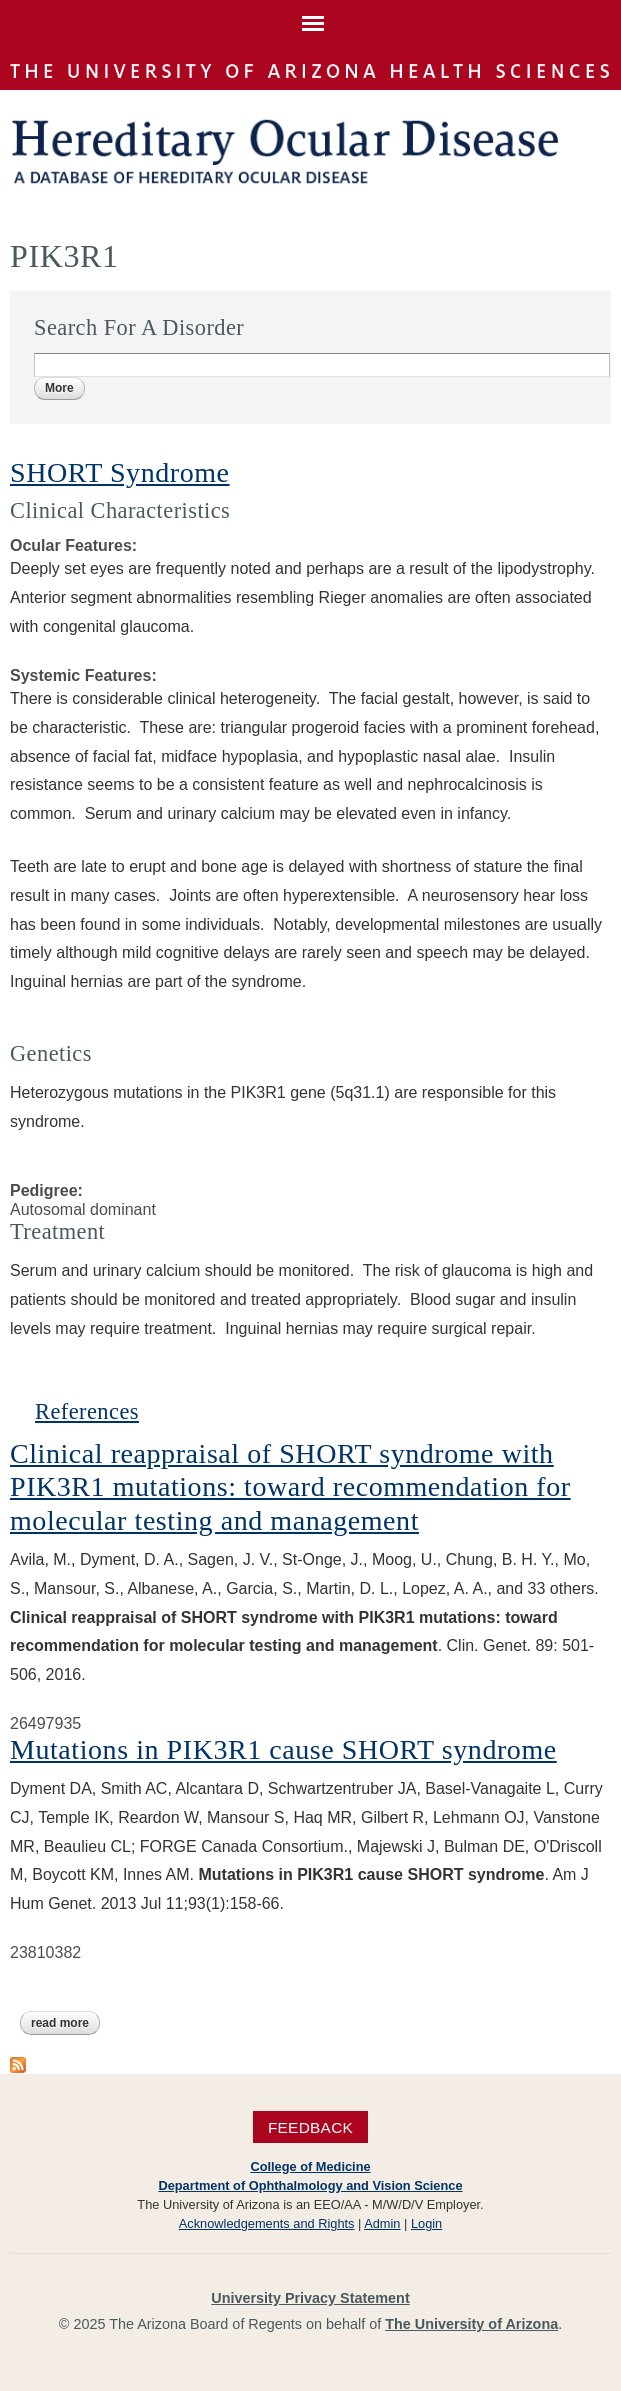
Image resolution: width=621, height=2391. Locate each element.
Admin (382, 2223)
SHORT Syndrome (120, 472)
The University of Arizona (471, 2324)
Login (426, 2223)
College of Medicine (310, 2166)
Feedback (310, 2126)
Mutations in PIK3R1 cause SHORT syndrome (283, 1749)
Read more (65, 2023)
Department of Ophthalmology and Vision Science (310, 2185)
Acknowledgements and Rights (267, 2223)
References (87, 1411)
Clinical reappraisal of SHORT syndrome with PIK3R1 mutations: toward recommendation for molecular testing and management (290, 1487)
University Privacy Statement (310, 2298)
